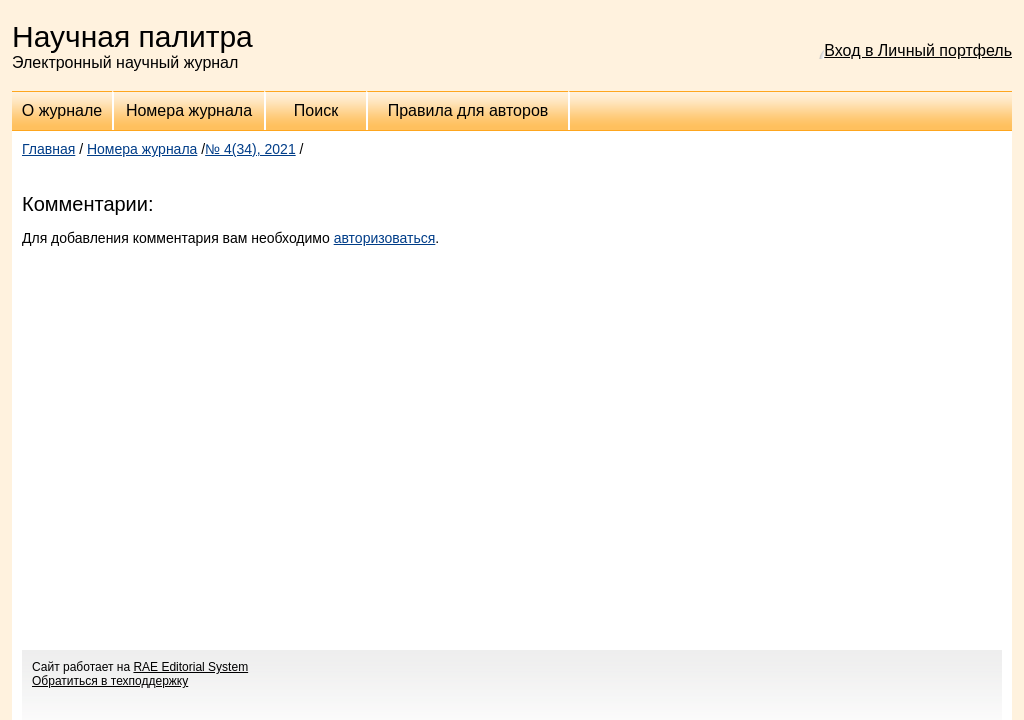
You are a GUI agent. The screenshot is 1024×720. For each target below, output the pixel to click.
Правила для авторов (468, 110)
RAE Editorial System (190, 667)
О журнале (62, 110)
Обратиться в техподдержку (110, 681)
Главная (48, 149)
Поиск (316, 110)
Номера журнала (189, 110)
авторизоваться (385, 238)
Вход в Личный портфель (918, 50)
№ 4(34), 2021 (250, 149)
